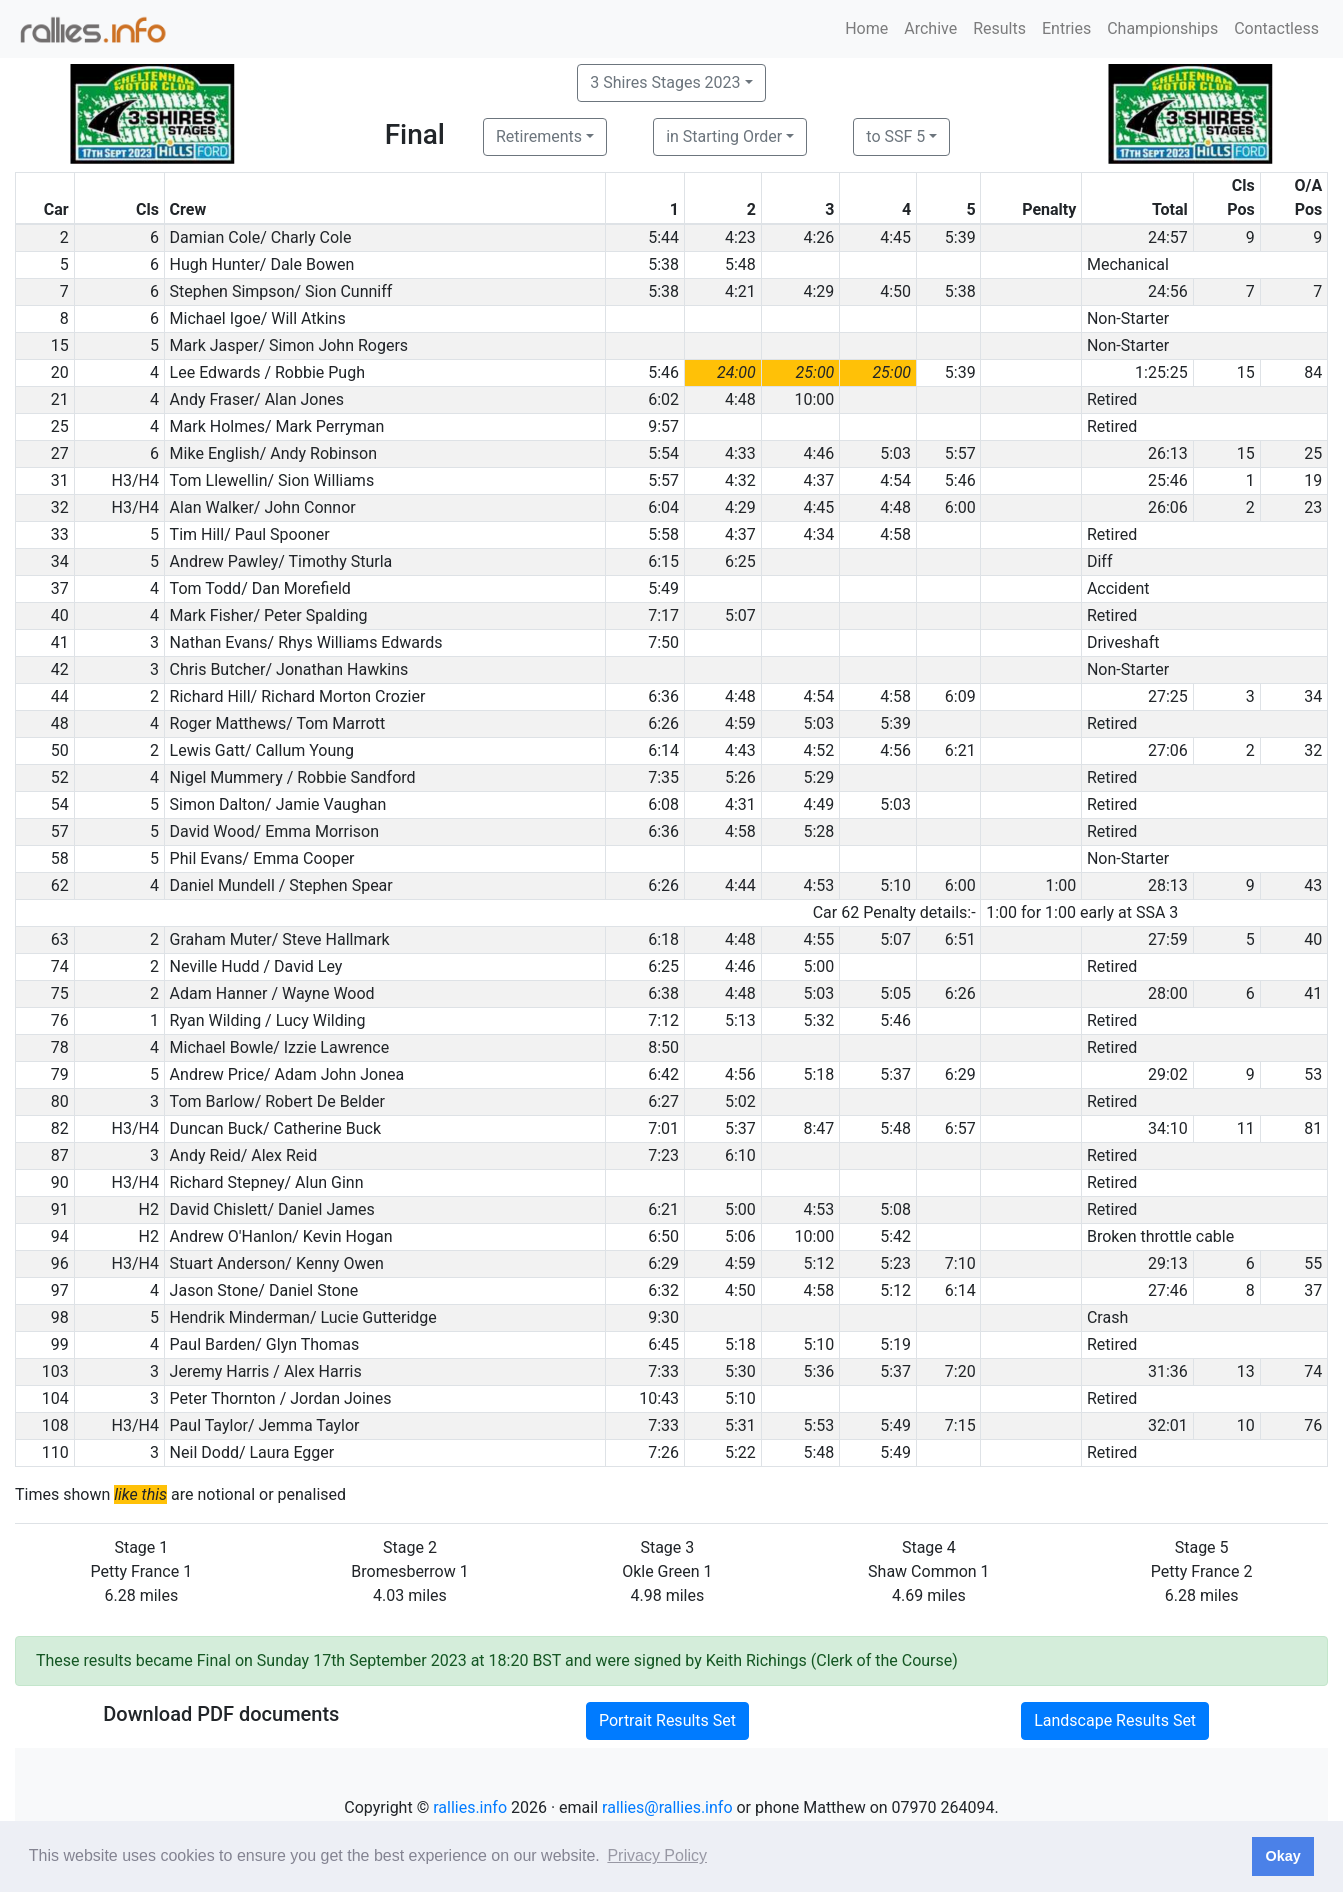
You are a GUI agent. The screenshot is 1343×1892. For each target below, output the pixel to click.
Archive (930, 28)
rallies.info (470, 1807)
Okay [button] (1282, 1856)
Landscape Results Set (1115, 1720)
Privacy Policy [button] (657, 1855)
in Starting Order (724, 136)
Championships (1162, 28)
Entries (1066, 28)
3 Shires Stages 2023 (665, 82)
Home (866, 28)
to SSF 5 (895, 136)
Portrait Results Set (667, 1720)
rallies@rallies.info (667, 1807)
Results (999, 28)
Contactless (1276, 28)
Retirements (539, 136)
